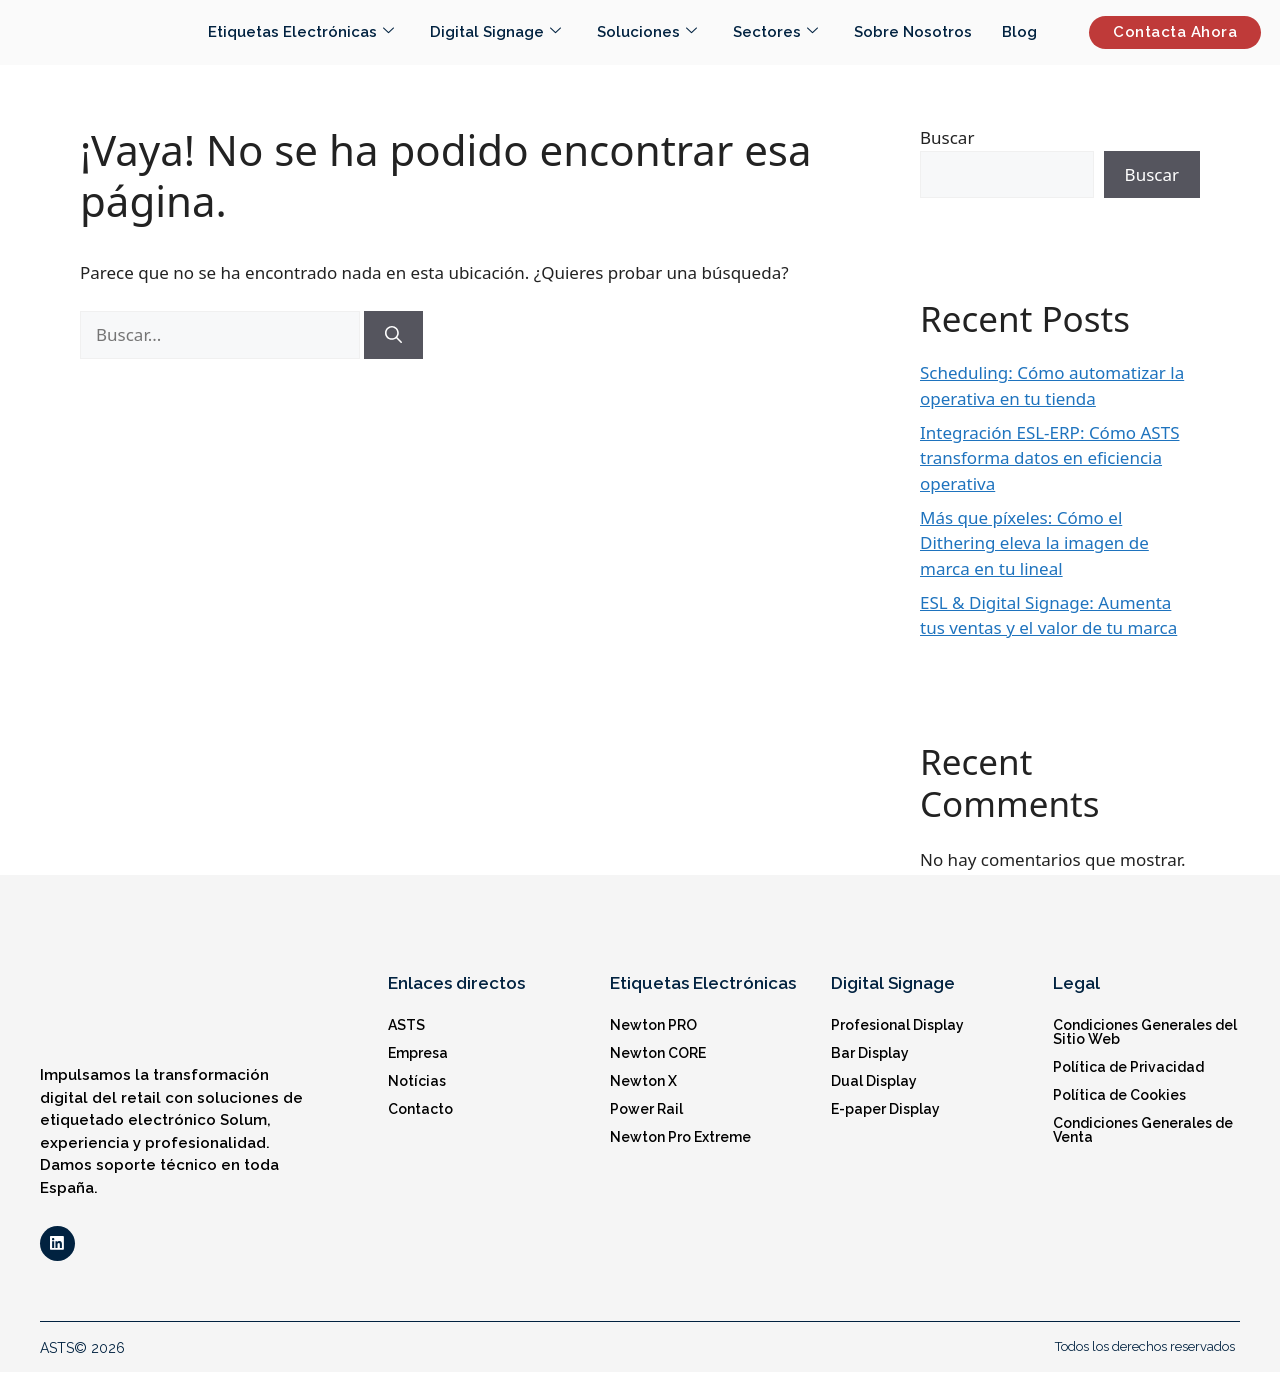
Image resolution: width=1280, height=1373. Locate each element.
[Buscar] (393, 335)
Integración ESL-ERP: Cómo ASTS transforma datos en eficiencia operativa (1050, 458)
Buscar (947, 137)
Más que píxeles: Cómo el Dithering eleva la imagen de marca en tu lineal (1034, 543)
